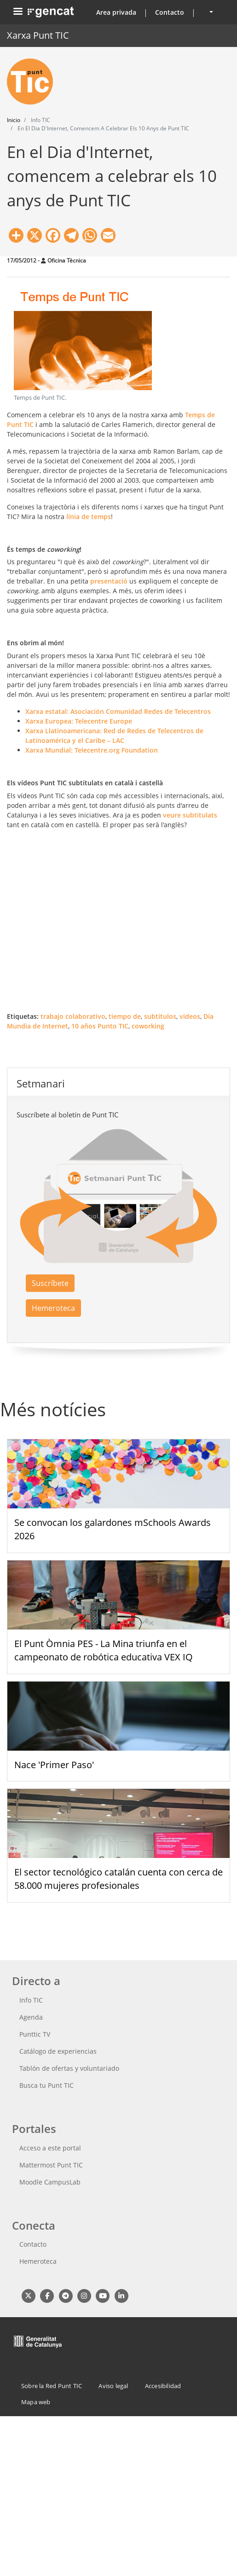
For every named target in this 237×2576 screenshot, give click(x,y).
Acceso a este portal (50, 2148)
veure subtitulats (190, 815)
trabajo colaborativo (72, 1016)
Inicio (13, 120)
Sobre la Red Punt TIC (51, 2386)
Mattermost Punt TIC (51, 2165)
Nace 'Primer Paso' (54, 1764)
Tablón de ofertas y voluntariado (69, 2068)
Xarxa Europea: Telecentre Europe (78, 721)
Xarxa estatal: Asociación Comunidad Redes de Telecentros (118, 711)
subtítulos (160, 1016)
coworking (148, 1026)
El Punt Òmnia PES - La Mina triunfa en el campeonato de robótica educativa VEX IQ (103, 1650)
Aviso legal (113, 2386)
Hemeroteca (53, 1308)
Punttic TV (34, 2034)
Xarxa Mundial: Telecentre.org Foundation (91, 750)
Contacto (169, 12)
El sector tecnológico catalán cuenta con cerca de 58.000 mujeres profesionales (118, 1879)
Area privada (116, 12)
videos (189, 1016)
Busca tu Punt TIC (46, 2085)
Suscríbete (50, 1283)
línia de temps (88, 516)
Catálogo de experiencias (58, 2051)
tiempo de (125, 1016)
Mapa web (36, 2402)
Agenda (31, 2017)
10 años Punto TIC (99, 1026)
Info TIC (31, 2000)
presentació (109, 581)
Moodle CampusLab (50, 2182)
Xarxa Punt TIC (38, 35)
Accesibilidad (163, 2386)
